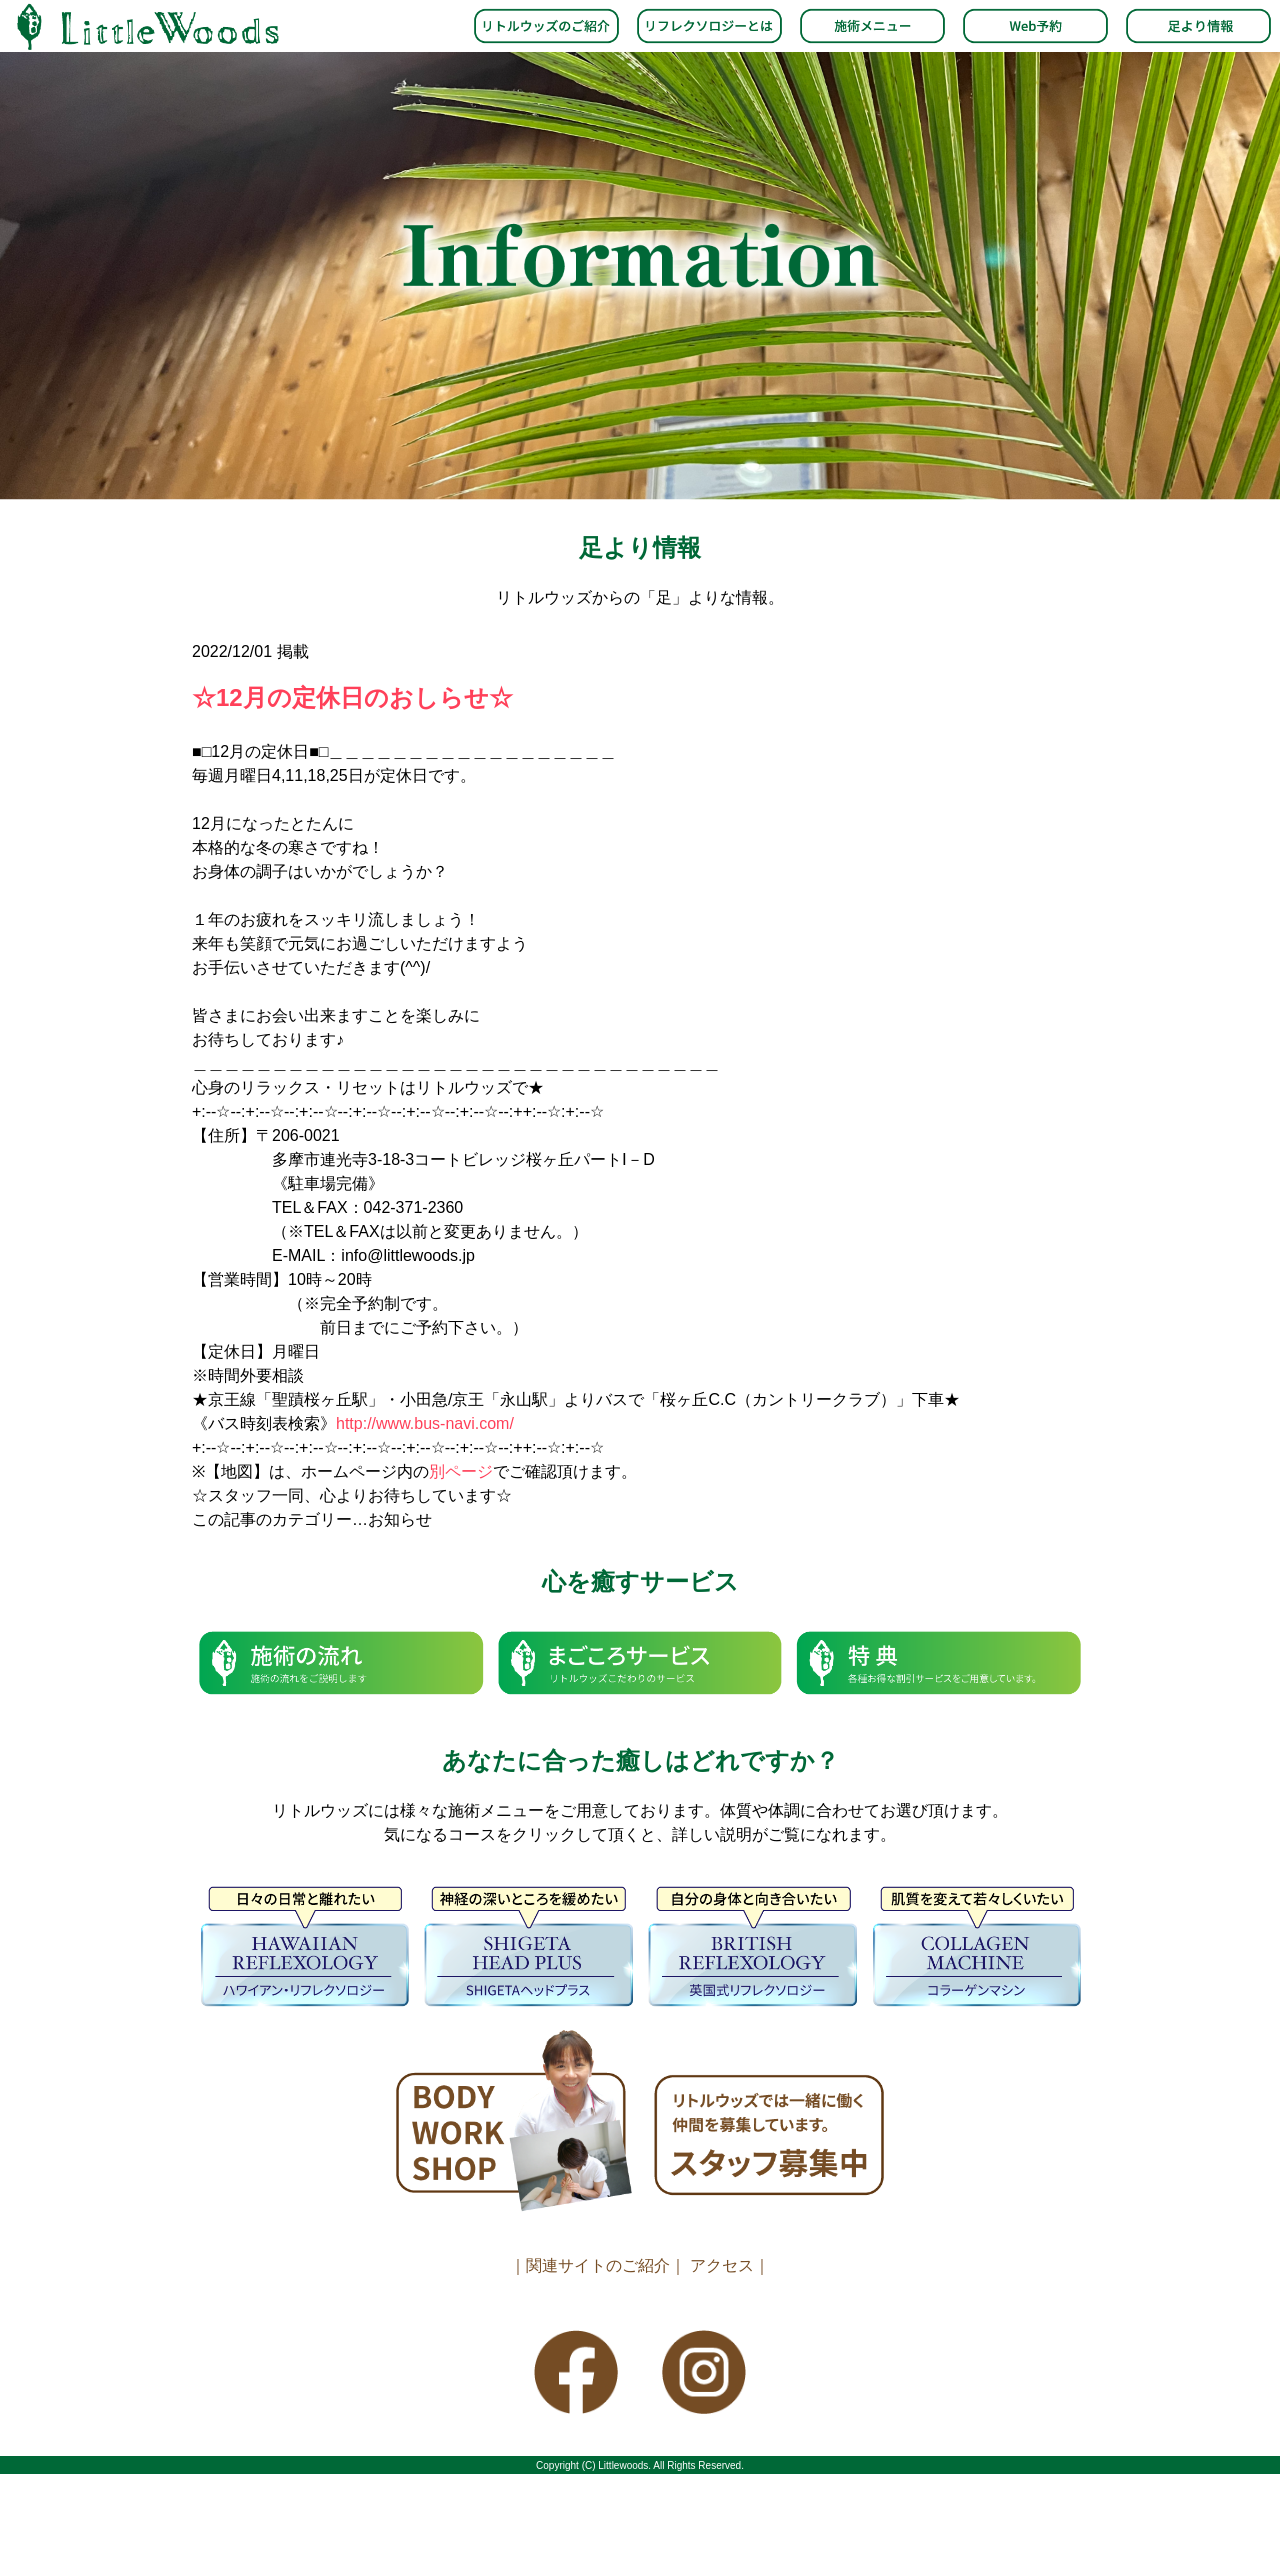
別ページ (461, 1471)
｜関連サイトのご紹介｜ (598, 2265)
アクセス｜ (730, 2265)
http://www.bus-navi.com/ (425, 1423)
